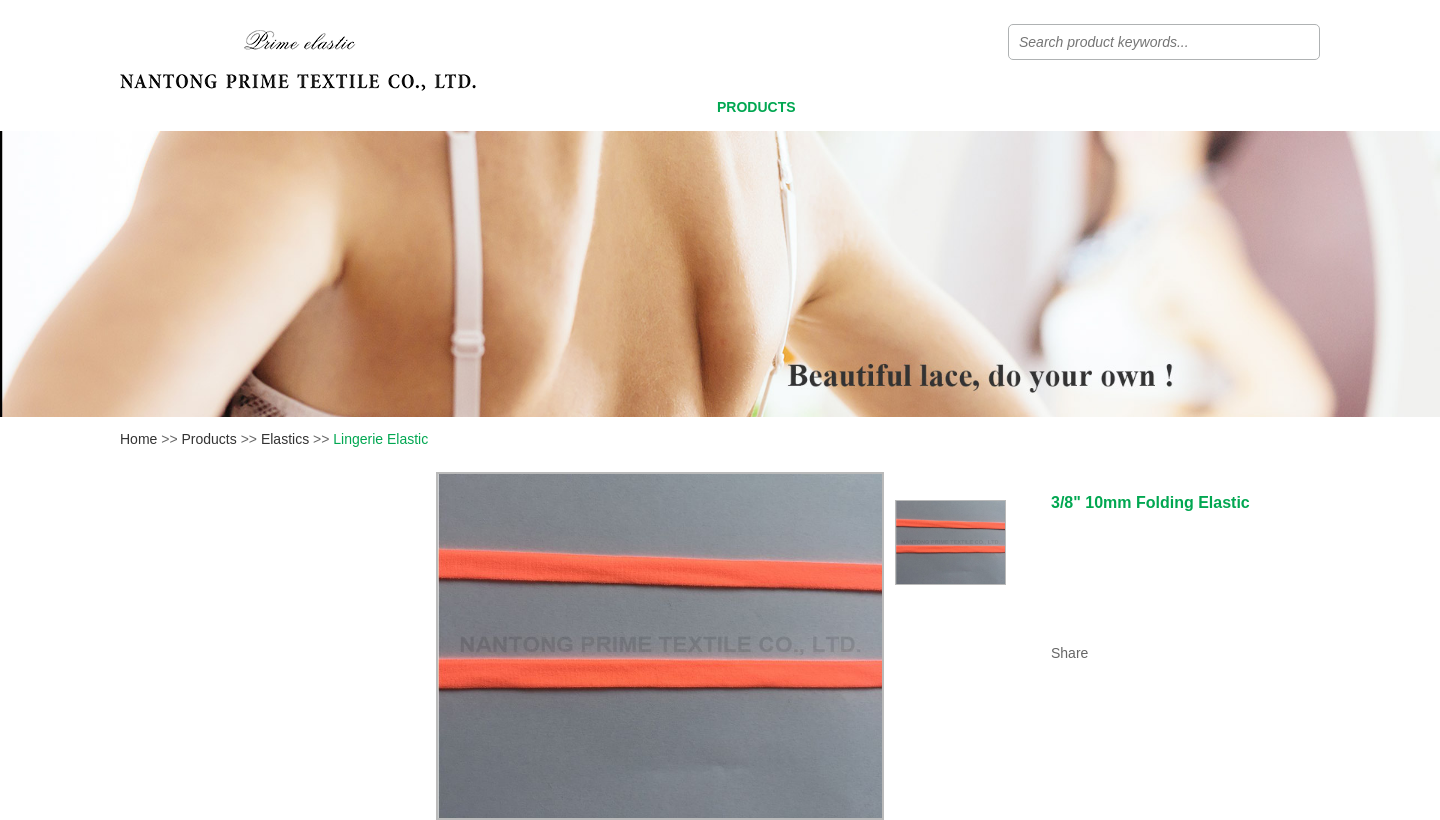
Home (634, 107)
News (985, 107)
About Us (1105, 107)
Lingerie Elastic (380, 439)
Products (756, 107)
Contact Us (1249, 107)
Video (880, 107)
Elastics (285, 439)
